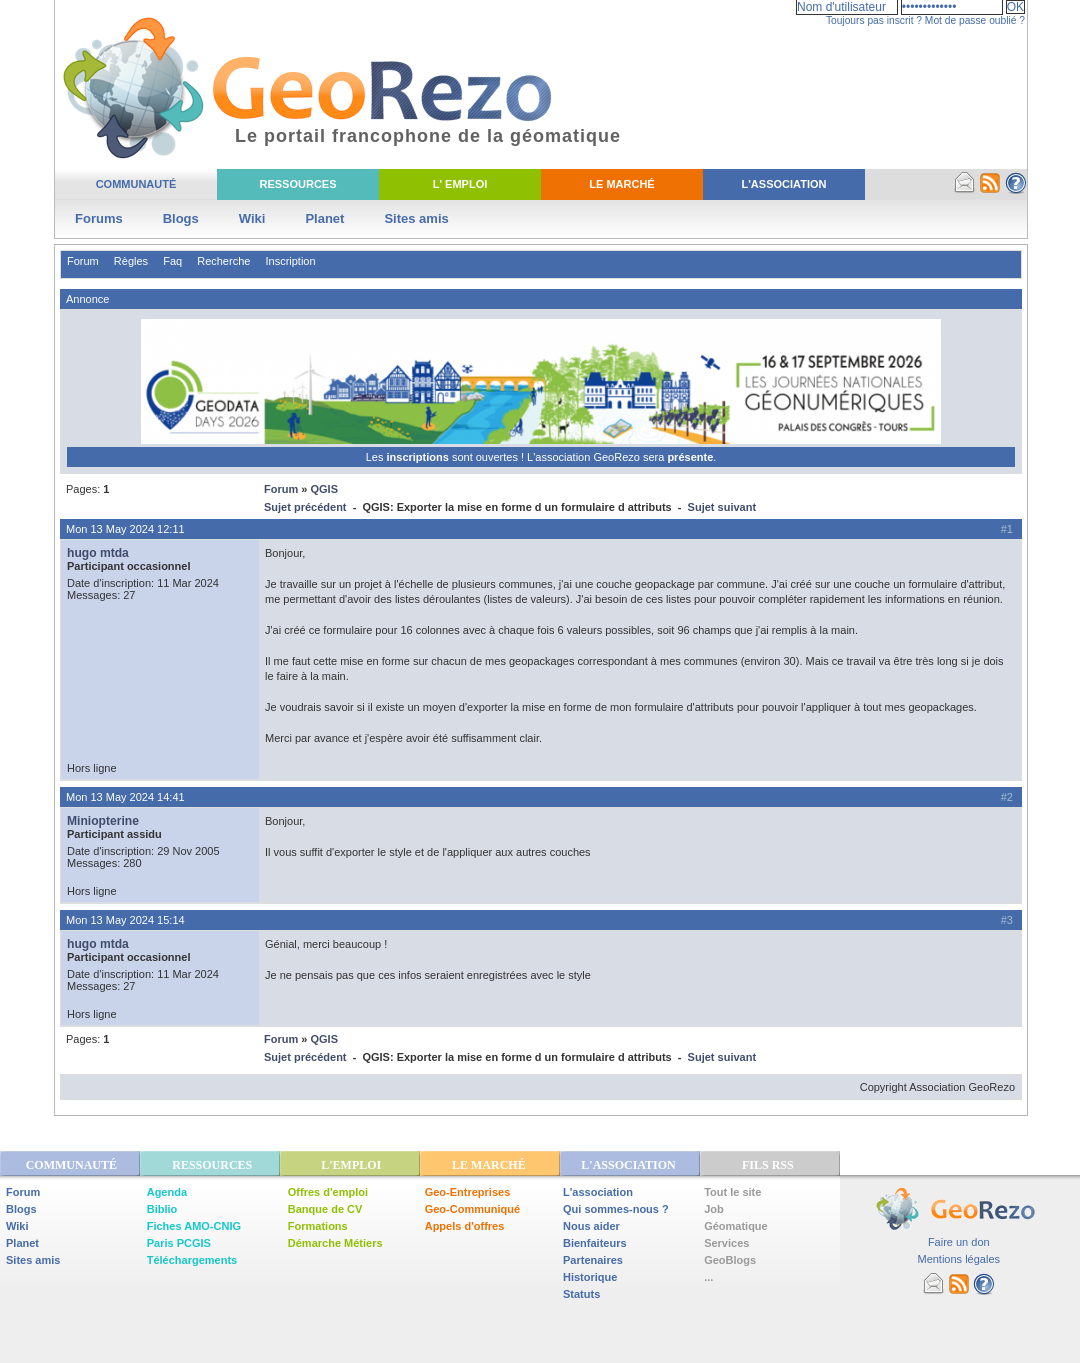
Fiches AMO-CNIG (194, 1226)
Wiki (252, 218)
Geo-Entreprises (468, 1192)
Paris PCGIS (179, 1243)
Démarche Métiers (335, 1243)
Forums (99, 218)
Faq (172, 261)
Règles (131, 261)
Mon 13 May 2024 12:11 (125, 529)
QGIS (324, 489)
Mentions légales (958, 1259)
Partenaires (593, 1260)
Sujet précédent (305, 507)
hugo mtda (98, 553)
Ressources (297, 184)
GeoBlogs (730, 1260)
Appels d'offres (465, 1226)
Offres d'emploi (328, 1192)
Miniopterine (103, 821)
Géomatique (736, 1226)
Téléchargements (192, 1260)
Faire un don (959, 1242)
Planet (324, 218)
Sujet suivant (722, 507)
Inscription (290, 261)
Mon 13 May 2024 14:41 (125, 797)
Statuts (581, 1294)
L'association (598, 1192)
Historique (590, 1277)
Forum (83, 261)
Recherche (223, 261)
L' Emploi (460, 184)
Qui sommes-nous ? (616, 1209)
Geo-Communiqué (472, 1209)
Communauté (136, 184)
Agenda (167, 1192)
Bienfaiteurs (595, 1243)
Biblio (162, 1209)
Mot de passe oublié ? (975, 20)
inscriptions (418, 457)
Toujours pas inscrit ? (874, 20)
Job (714, 1209)
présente (690, 457)
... (708, 1277)
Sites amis (416, 218)
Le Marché (621, 184)
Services (726, 1243)
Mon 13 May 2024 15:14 (125, 920)
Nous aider (591, 1226)
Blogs (181, 218)
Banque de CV (325, 1209)
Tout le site (732, 1192)
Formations (318, 1226)
